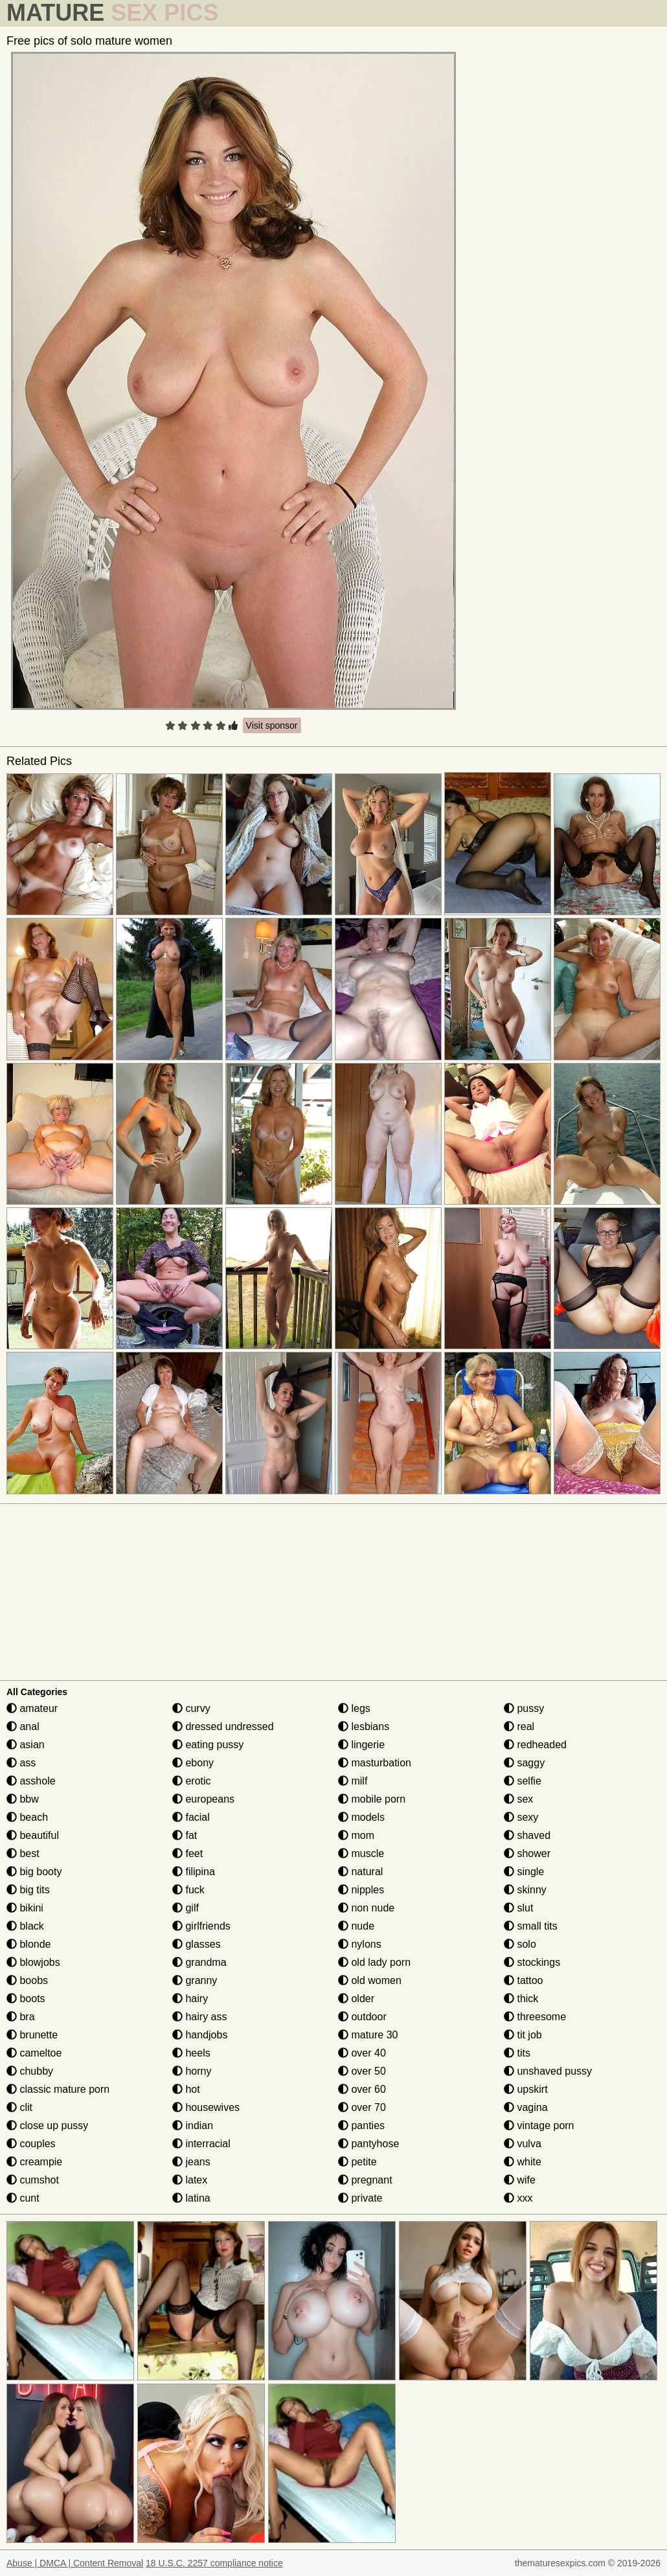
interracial (201, 2143)
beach (27, 1817)
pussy (524, 1708)
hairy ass (199, 2016)
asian (25, 1744)
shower (527, 1853)
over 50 (362, 2071)
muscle (361, 1853)
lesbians (363, 1726)
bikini (24, 1907)
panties (361, 2125)
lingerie (361, 1744)
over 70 (362, 2107)
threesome (535, 2016)
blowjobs (33, 1962)
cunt (23, 2198)
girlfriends (201, 1926)
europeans (203, 1799)
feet (187, 1853)
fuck (188, 1889)
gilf (185, 1907)
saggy (524, 1762)
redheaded (535, 1744)
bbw (22, 1799)
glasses (196, 1944)
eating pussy (207, 1744)
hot (186, 2089)
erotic (191, 1780)
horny (191, 2071)
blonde (28, 1944)
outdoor (362, 2016)
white (522, 2161)
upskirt (526, 2089)
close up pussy (47, 2125)
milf (352, 1780)
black (25, 1926)
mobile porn (371, 1799)
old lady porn (374, 1962)
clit (19, 2107)
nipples (361, 1889)
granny (194, 1980)
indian (192, 2125)
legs (354, 1708)
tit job (523, 2034)
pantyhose (368, 2143)
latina (191, 2198)
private (360, 2198)
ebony (193, 1762)
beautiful (32, 1835)
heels (191, 2052)
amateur (32, 1708)
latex (189, 2179)
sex (518, 1799)
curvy (191, 1708)
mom (356, 1835)
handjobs (199, 2034)
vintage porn (539, 2125)
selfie (522, 1780)
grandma (199, 1962)
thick (521, 1998)
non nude (366, 1907)
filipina (193, 1871)
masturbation (374, 1762)
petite (357, 2161)
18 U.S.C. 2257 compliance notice (214, 2563)
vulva (522, 2143)
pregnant (365, 2179)
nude (356, 1926)
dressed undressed (223, 1726)
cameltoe (34, 2052)
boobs (27, 1980)
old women (369, 1980)
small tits (531, 1926)
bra (20, 2016)
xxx (518, 2198)
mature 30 (368, 2034)
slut (518, 1907)
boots (25, 1998)
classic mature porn (57, 2089)
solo (520, 1944)
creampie (34, 2161)
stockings (532, 1962)
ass (21, 1762)
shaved (527, 1835)
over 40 (362, 2052)
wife (520, 2179)
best (23, 1853)
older (356, 1998)
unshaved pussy (548, 2071)
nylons (359, 1944)
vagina (526, 2107)
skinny (525, 1889)
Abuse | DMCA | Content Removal (74, 2563)
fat (184, 1835)
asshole (31, 1780)
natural (360, 1871)
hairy (190, 1998)
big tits (28, 1889)
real (519, 1726)
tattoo (523, 1980)
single (524, 1871)
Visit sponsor (272, 725)
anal (23, 1726)
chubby (29, 2071)
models (361, 1817)
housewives (206, 2107)
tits (517, 2052)
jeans (191, 2161)
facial (191, 1817)
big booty (34, 1871)
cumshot (32, 2179)
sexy (521, 1817)
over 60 (362, 2089)
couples (31, 2143)
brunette (32, 2034)
